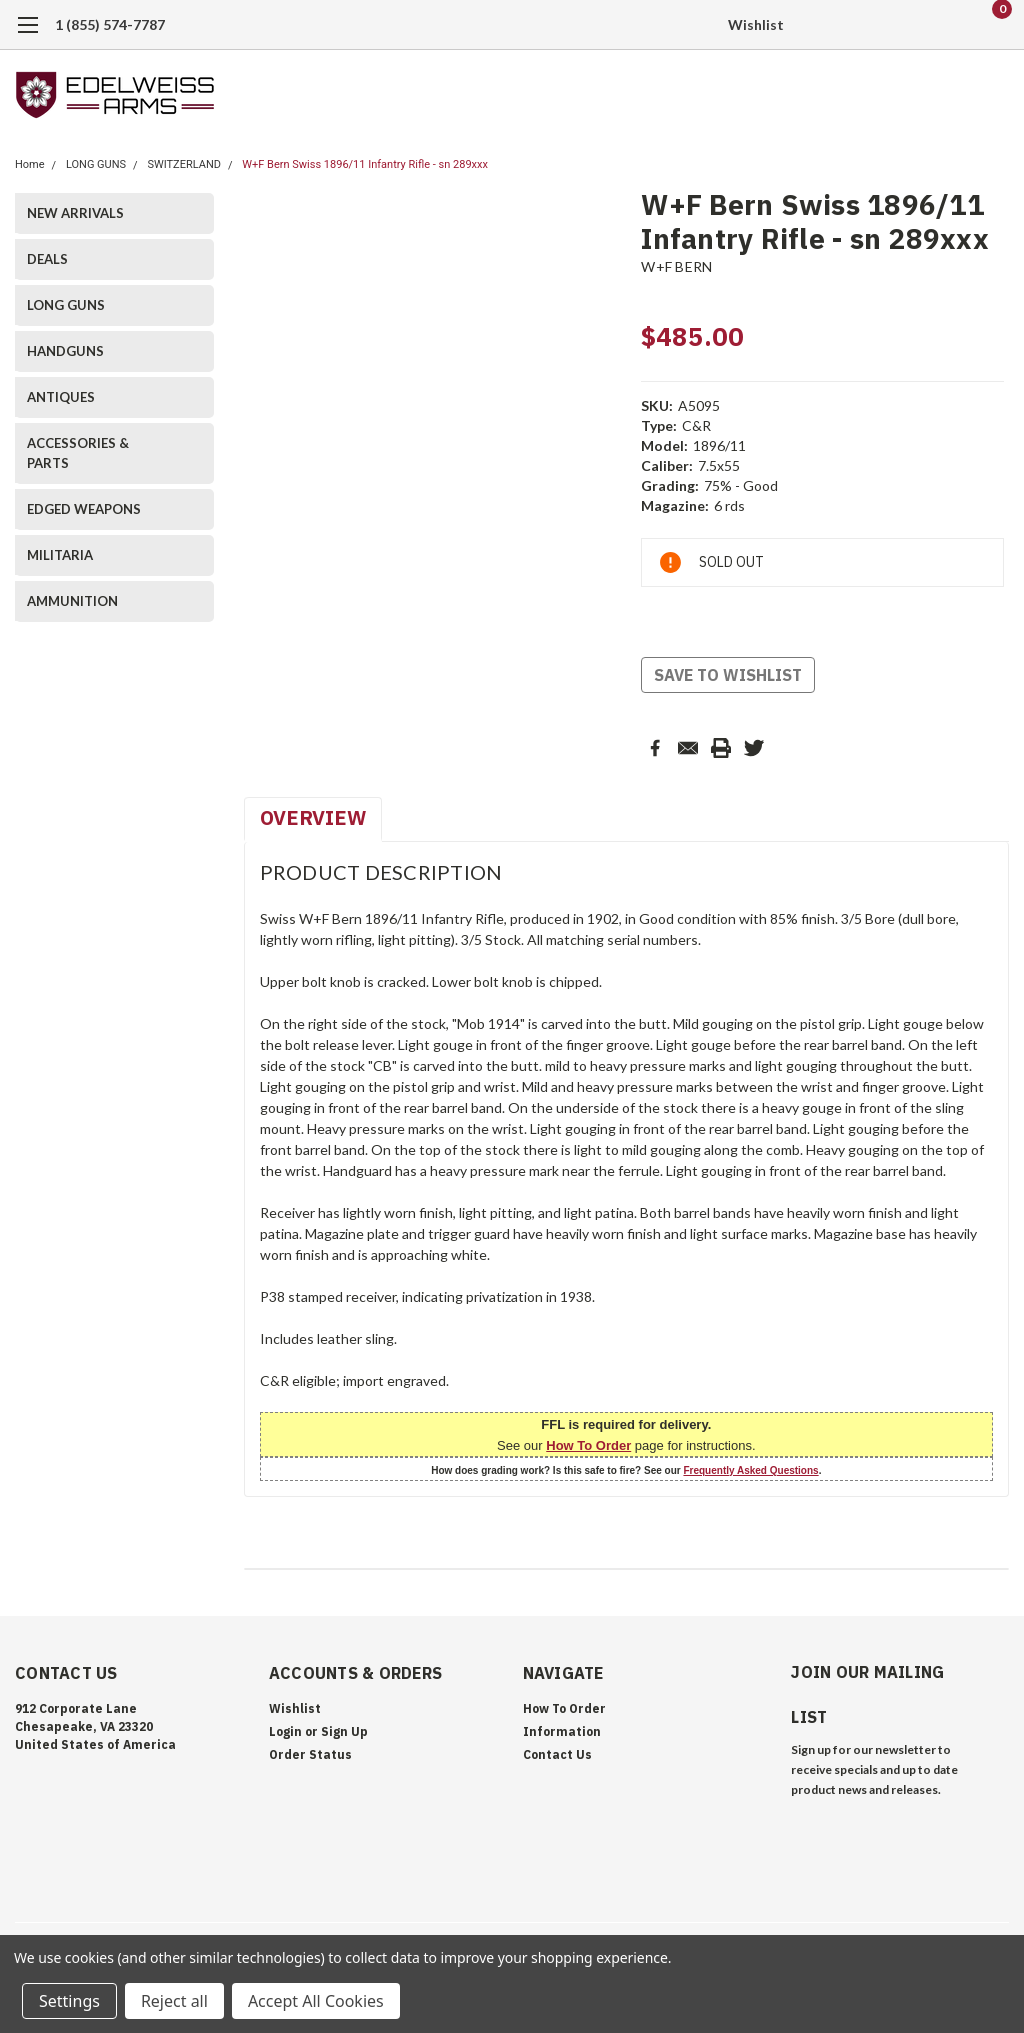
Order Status (310, 1754)
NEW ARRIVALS (75, 213)
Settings (69, 2001)
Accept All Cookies (316, 2001)
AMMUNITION (72, 601)
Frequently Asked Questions (750, 1470)
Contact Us (557, 1754)
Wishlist (756, 24)
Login (285, 1731)
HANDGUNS (65, 351)
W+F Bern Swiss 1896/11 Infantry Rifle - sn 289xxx (365, 164)
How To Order (588, 1445)
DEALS (47, 259)
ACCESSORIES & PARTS (78, 453)
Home (30, 164)
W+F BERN (676, 266)
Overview (313, 817)
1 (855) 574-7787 (110, 24)
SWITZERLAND (184, 164)
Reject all (174, 2001)
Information (562, 1731)
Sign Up (344, 1731)
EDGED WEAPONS (84, 509)
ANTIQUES (61, 397)
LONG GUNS (96, 164)
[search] (891, 25)
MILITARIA (60, 555)
